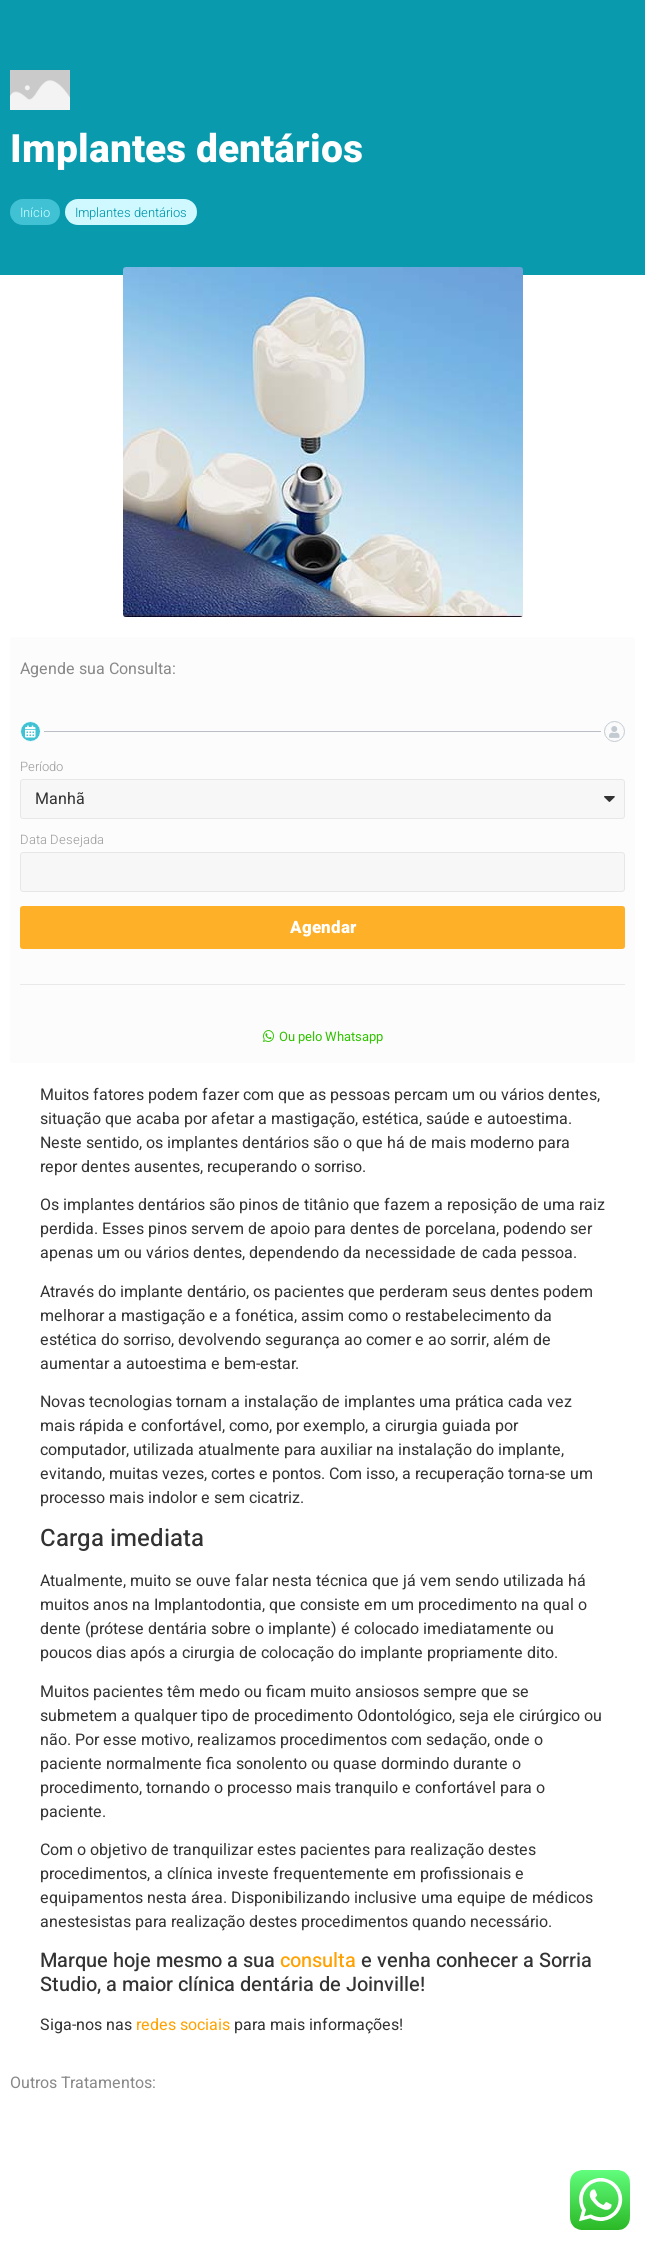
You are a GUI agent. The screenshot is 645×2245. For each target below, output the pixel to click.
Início (35, 212)
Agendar (323, 927)
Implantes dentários (131, 212)
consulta (315, 1960)
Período (41, 768)
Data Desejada (62, 841)
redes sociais (181, 2025)
